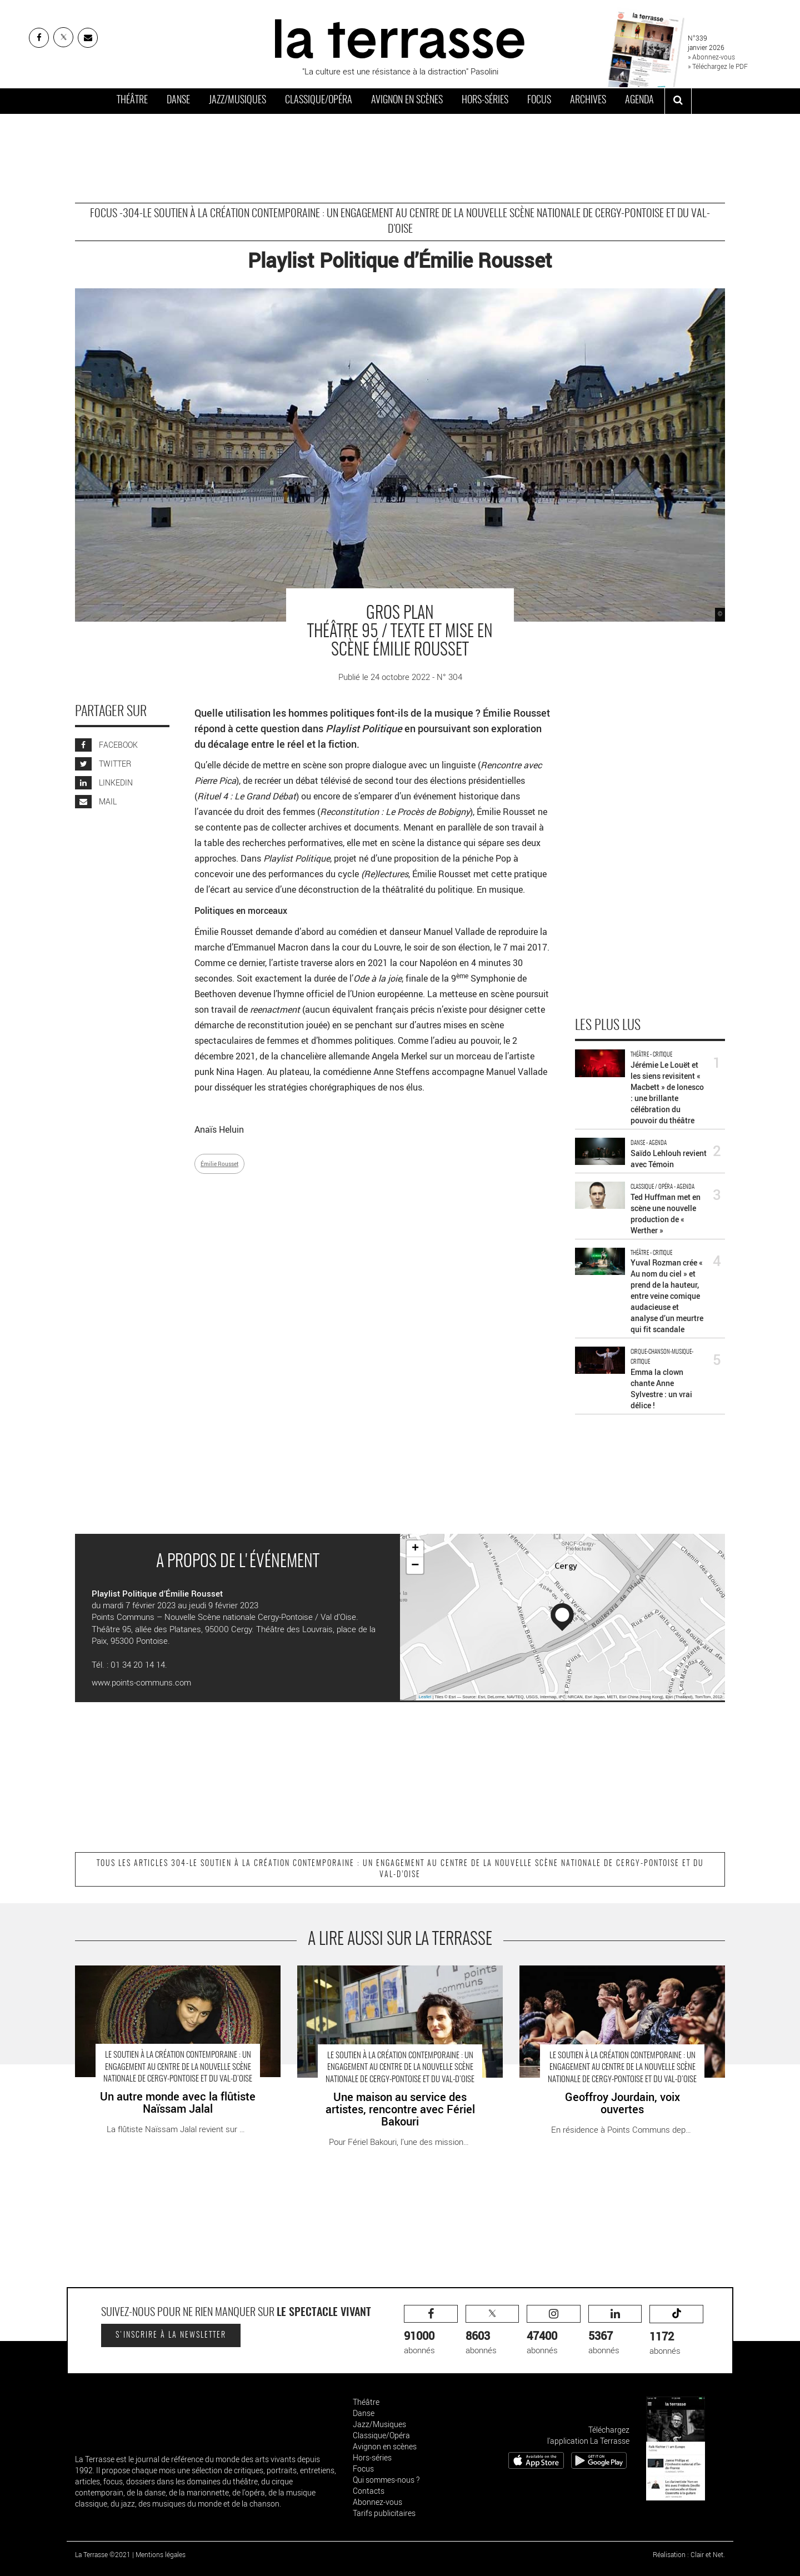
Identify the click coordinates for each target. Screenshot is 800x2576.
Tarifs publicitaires (384, 2513)
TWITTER (103, 763)
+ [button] (415, 1548)
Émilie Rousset (219, 1164)
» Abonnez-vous (711, 56)
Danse (178, 101)
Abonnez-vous (377, 2502)
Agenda (639, 101)
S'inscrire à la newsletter (171, 2335)
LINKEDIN (104, 782)
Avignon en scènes (407, 101)
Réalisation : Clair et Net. (689, 2554)
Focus (539, 101)
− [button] (415, 1565)
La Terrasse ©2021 (103, 2554)
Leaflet (425, 1696)
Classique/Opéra (318, 101)
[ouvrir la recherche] (678, 101)
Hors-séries (485, 101)
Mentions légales (161, 2554)
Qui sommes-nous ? (386, 2479)
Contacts (368, 2490)
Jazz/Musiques (237, 101)
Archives (588, 101)
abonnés (431, 2330)
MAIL (96, 801)
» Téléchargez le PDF (718, 66)
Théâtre (132, 101)
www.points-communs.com (141, 1682)
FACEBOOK (106, 744)
